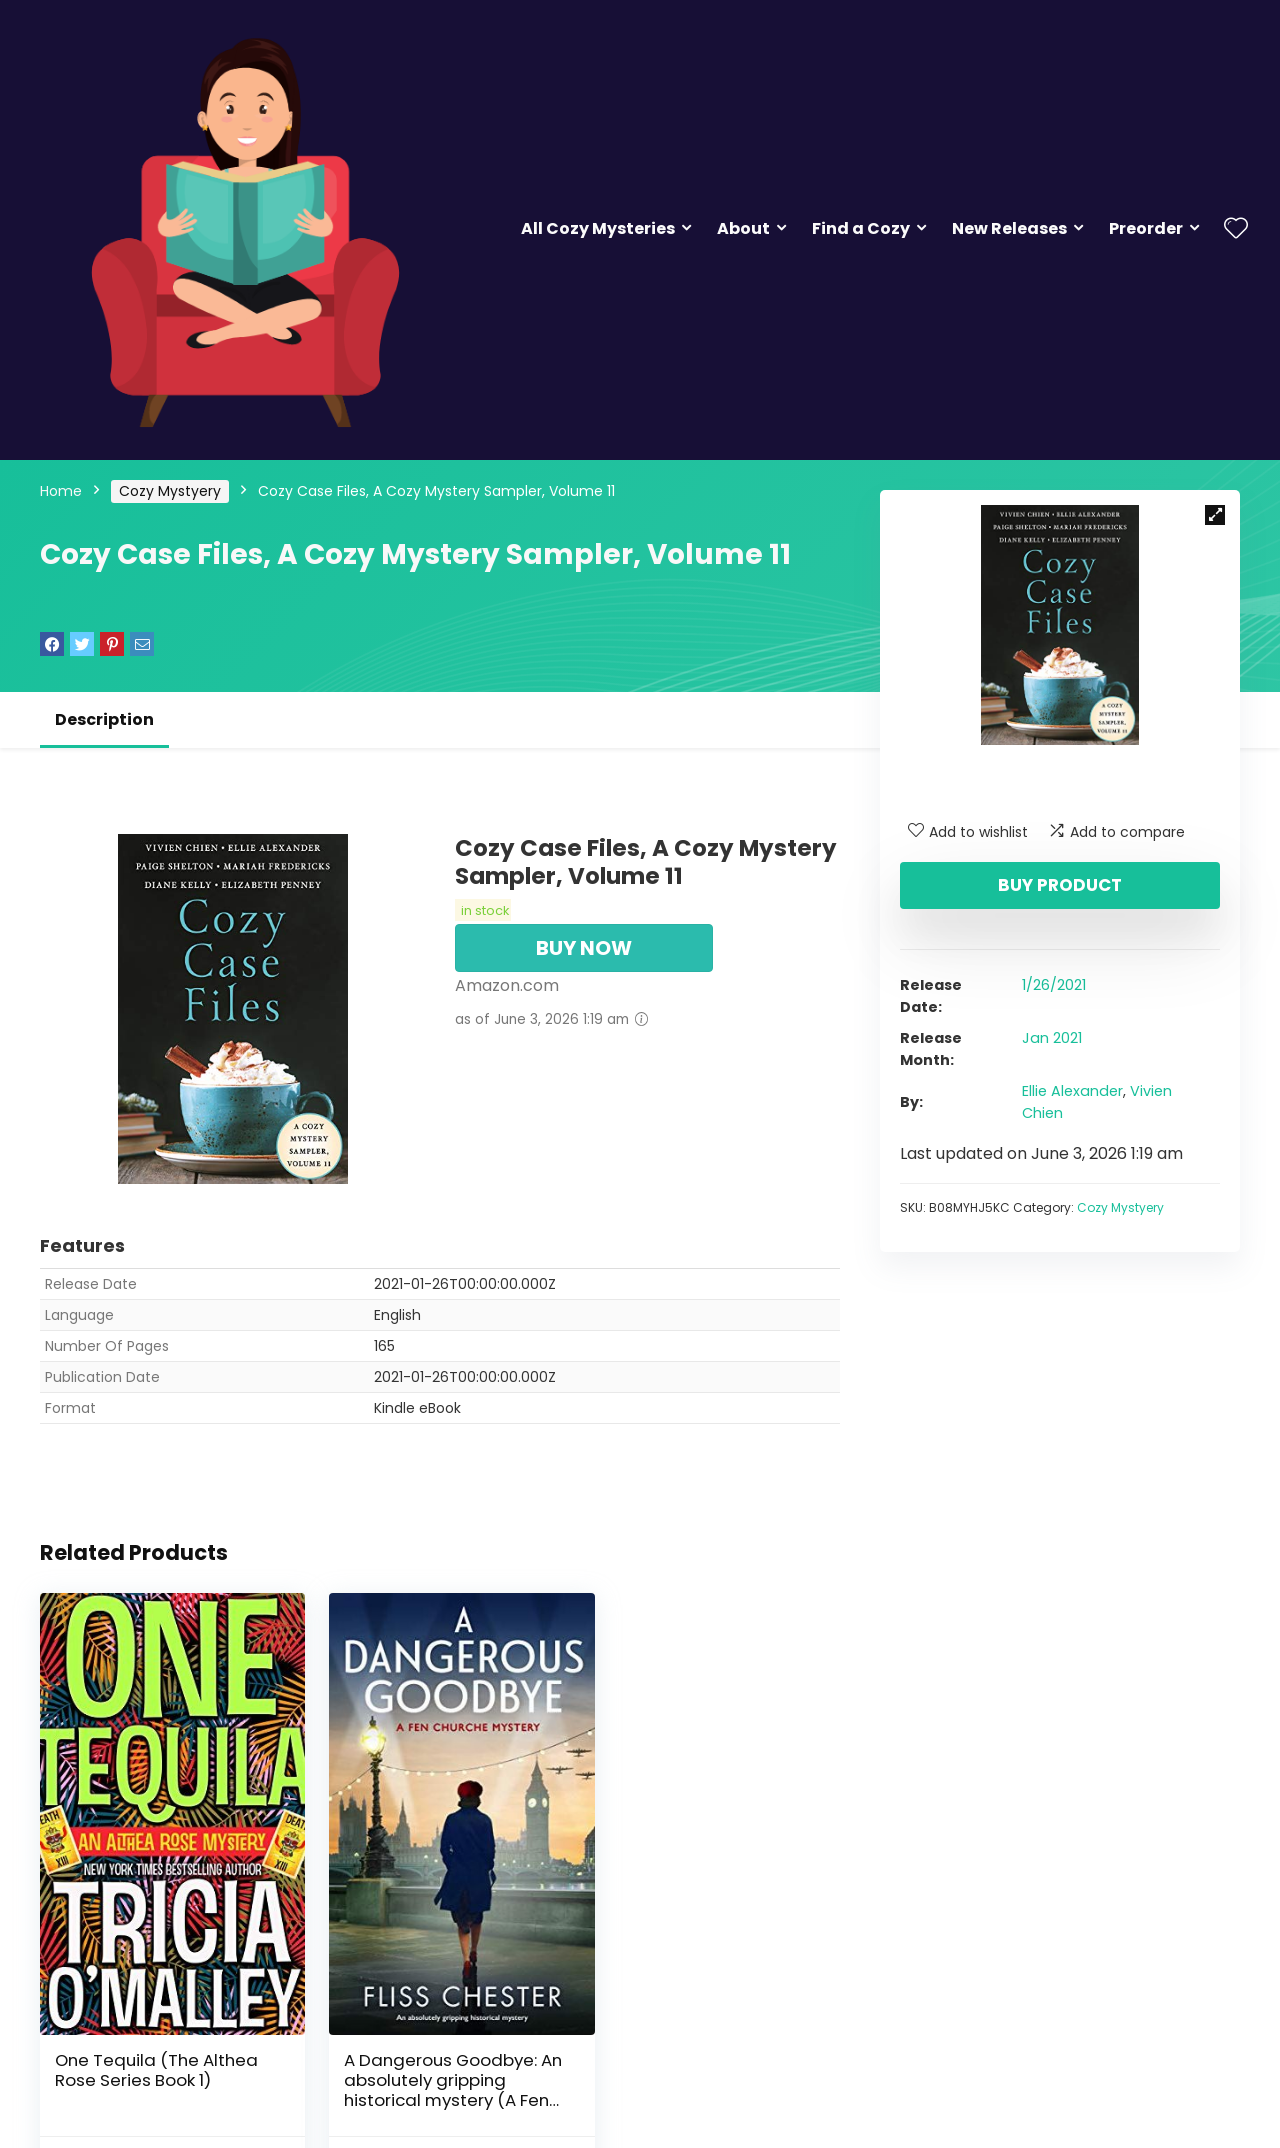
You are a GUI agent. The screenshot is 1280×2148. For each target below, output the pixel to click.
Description (104, 719)
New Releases (1009, 228)
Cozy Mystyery (170, 491)
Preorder (1146, 228)
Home (61, 491)
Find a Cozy (861, 228)
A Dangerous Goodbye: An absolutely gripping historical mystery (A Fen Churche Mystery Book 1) (439, 2064)
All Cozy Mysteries (598, 228)
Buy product (1060, 885)
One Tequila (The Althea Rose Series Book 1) (156, 2044)
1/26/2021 (1054, 985)
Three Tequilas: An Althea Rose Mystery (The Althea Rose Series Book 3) (711, 2054)
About (743, 228)
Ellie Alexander (1072, 1091)
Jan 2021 (1052, 1038)
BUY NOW (584, 948)
